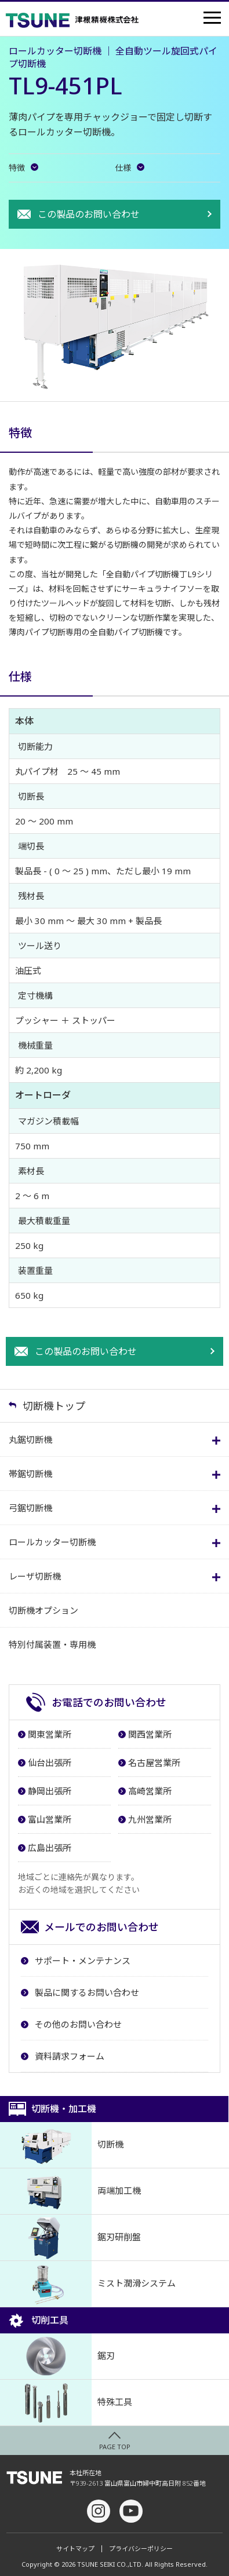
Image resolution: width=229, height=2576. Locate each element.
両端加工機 (70, 2191)
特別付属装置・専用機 (52, 1644)
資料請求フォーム (69, 2056)
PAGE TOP (114, 2446)
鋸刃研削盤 (70, 2237)
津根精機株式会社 (72, 20)
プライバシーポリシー (141, 2548)
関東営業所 (49, 1734)
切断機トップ (54, 1406)
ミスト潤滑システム (88, 2284)
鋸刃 (57, 2356)
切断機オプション (43, 1610)
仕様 (123, 168)
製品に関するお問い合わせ (87, 1992)
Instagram (98, 2511)
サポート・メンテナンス (82, 1960)
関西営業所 (150, 1734)
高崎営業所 (150, 1791)
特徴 (17, 168)
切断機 (61, 2145)
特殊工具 (66, 2402)
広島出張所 (49, 1847)
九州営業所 (150, 1819)
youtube (131, 2511)
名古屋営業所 (154, 1762)
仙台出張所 (49, 1762)
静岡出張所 (49, 1791)
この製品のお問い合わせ (89, 214)
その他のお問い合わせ (78, 2024)
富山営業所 (49, 1819)
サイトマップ (75, 2548)
